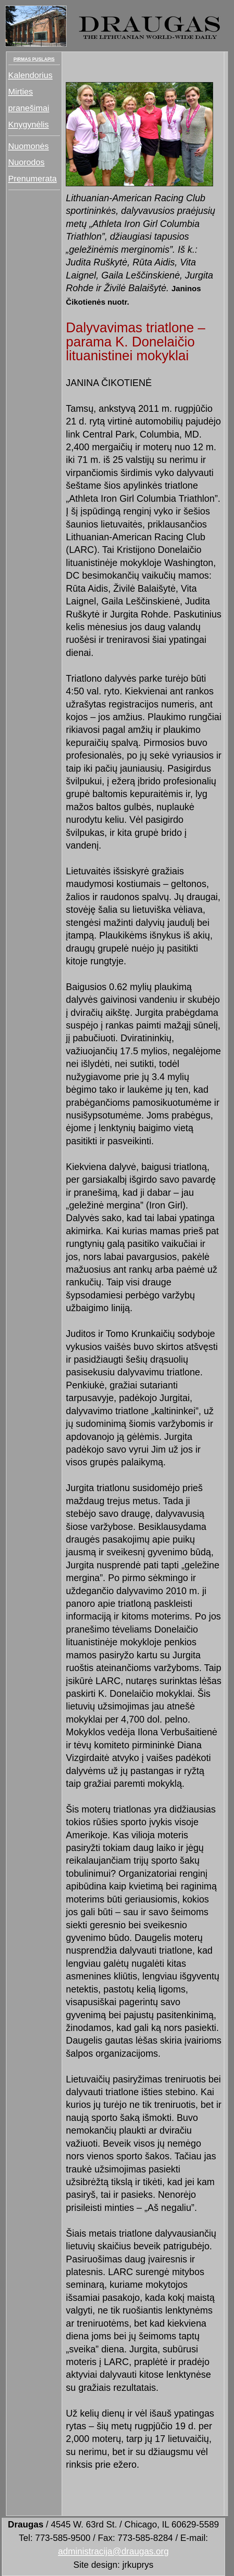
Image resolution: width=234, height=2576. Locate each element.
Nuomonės (28, 146)
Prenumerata (32, 178)
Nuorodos (26, 162)
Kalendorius (30, 75)
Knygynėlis (28, 124)
